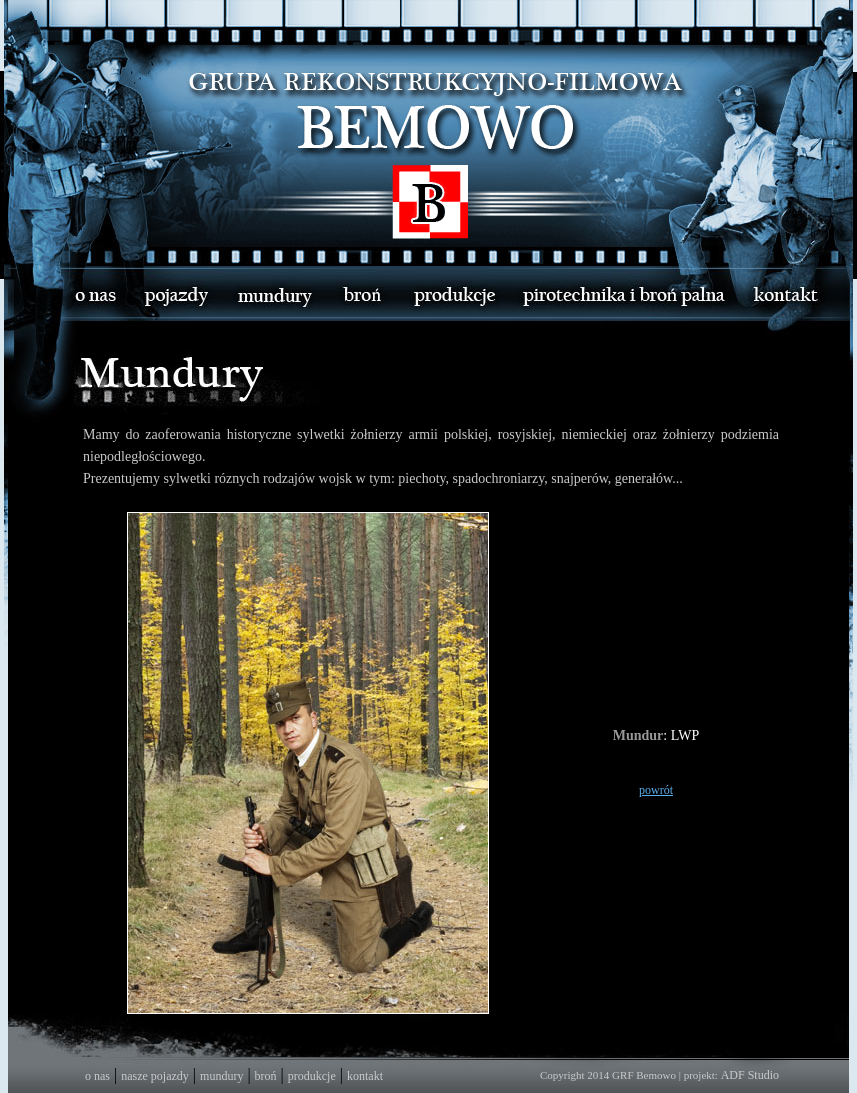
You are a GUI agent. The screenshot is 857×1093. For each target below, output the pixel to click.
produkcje (312, 1076)
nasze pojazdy (155, 1076)
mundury (221, 1076)
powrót (656, 790)
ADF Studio (750, 1075)
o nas (97, 1076)
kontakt (365, 1076)
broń (266, 1076)
